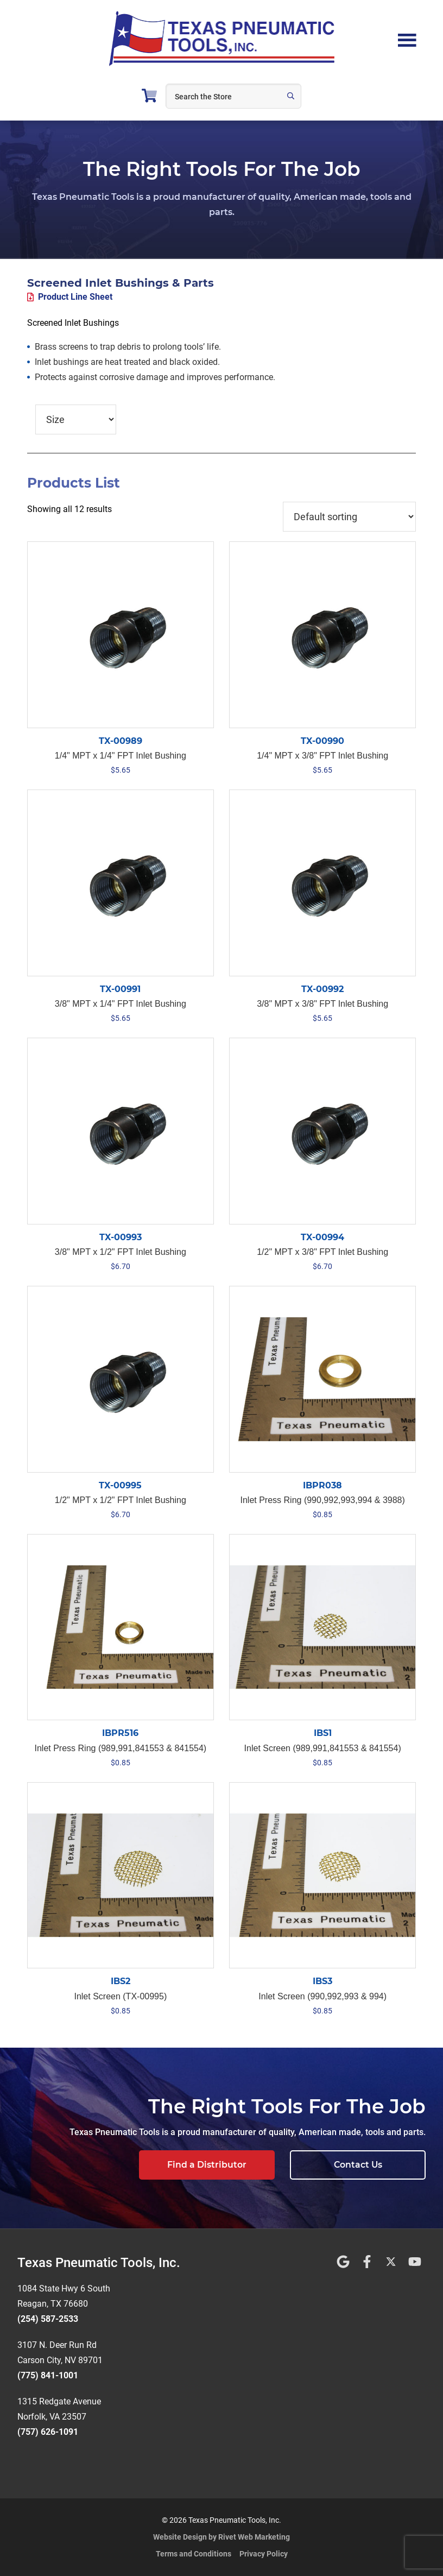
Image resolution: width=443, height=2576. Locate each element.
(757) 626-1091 (47, 2432)
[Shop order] (349, 517)
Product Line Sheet (75, 297)
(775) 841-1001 (47, 2375)
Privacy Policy (263, 2553)
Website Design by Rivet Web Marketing (221, 2537)
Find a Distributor (206, 2165)
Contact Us (358, 2165)
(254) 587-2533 (47, 2319)
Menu (407, 39)
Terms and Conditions (193, 2553)
